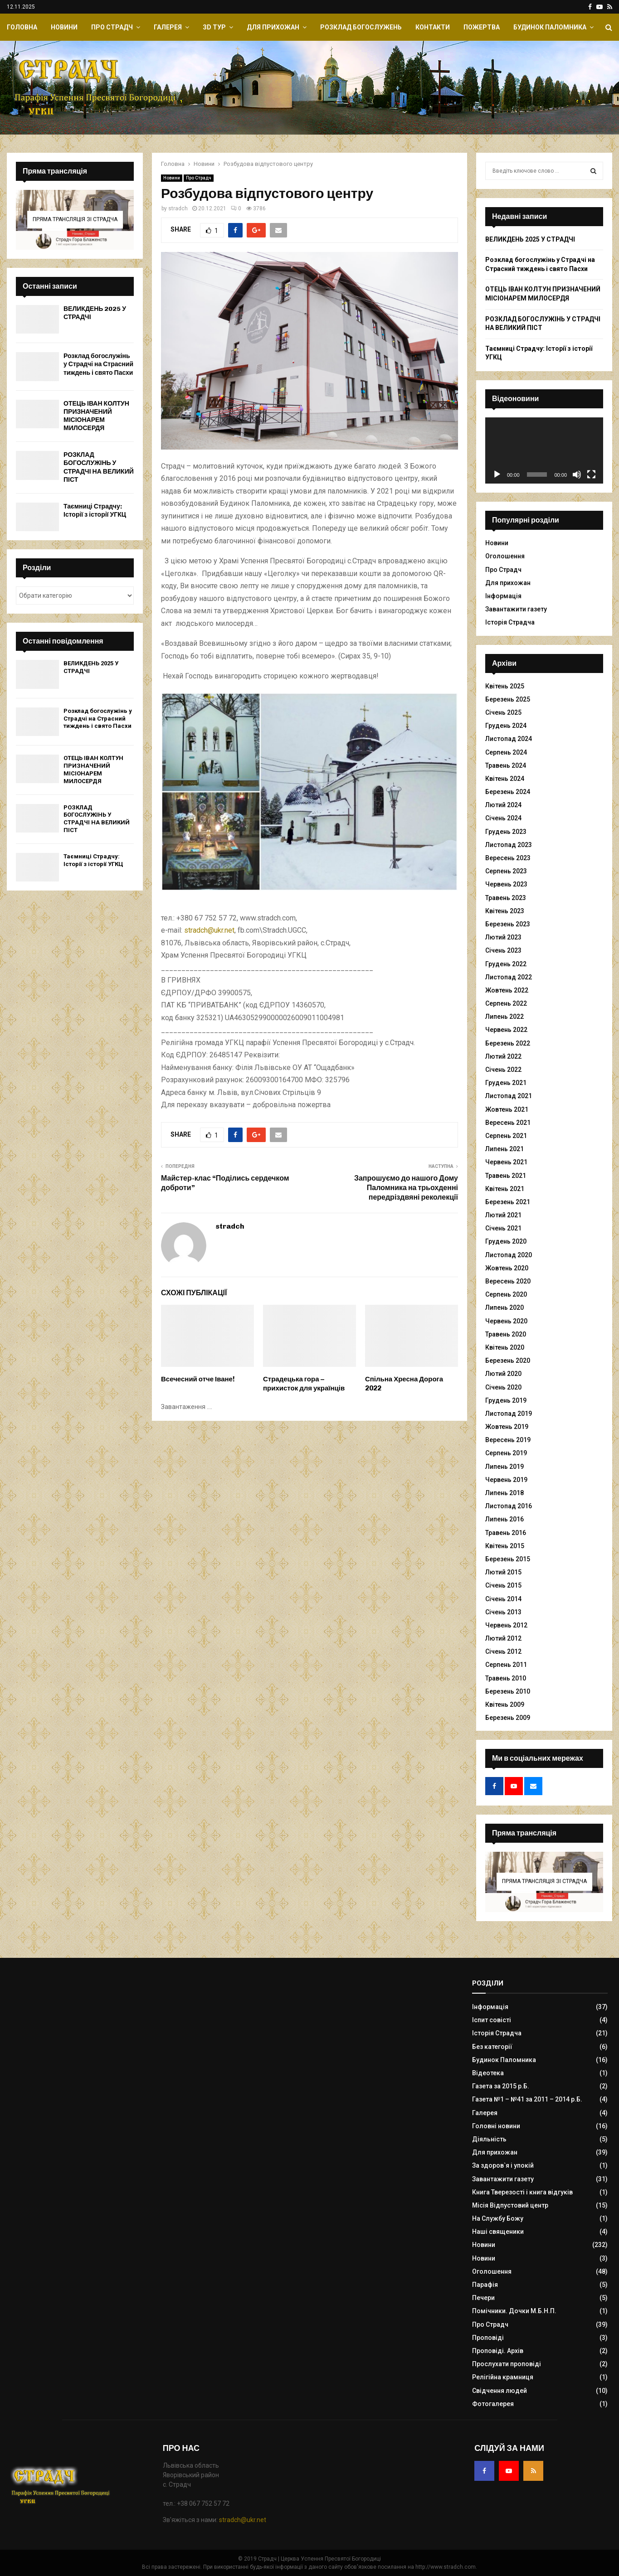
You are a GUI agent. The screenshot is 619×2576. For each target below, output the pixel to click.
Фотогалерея (493, 2403)
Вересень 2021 (508, 1122)
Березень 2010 (507, 1691)
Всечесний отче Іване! (198, 1379)
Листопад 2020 (508, 1255)
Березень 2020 (507, 1360)
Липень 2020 (504, 1307)
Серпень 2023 (506, 871)
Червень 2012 (506, 1625)
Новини (64, 27)
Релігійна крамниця (502, 2377)
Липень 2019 (504, 1466)
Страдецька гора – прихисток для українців (304, 1383)
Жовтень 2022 (506, 990)
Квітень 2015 (504, 1545)
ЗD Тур (214, 27)
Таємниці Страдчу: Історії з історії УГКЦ (94, 510)
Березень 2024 (507, 791)
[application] (544, 450)
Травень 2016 (505, 1532)
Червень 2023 (506, 884)
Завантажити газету (516, 609)
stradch (178, 208)
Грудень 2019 (505, 1400)
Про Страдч (112, 27)
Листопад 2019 (508, 1413)
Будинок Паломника (549, 27)
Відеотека (488, 2073)
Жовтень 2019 (506, 1426)
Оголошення (505, 556)
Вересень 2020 (508, 1281)
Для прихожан (273, 27)
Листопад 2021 (508, 1095)
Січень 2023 (503, 950)
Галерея (168, 27)
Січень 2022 (503, 1069)
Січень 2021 (503, 1228)
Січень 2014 (503, 1599)
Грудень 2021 (505, 1082)
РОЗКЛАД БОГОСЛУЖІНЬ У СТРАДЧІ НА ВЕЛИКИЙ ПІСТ (98, 467)
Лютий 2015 (503, 1572)
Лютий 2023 (503, 937)
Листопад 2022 (508, 977)
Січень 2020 (503, 1387)
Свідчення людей (499, 2390)
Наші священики (498, 2231)
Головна (22, 27)
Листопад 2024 (508, 738)
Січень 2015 (503, 1585)
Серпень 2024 (506, 752)
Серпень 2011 (506, 1664)
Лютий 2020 (503, 1373)
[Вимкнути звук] (576, 474)
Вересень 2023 (508, 858)
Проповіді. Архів (497, 2350)
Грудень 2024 (505, 725)
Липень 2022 (504, 1016)
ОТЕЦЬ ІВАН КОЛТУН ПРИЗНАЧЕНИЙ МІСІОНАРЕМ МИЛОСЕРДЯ (96, 416)
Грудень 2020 (505, 1241)
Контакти (432, 27)
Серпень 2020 (506, 1294)
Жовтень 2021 (506, 1109)
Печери (483, 2297)
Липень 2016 (504, 1519)
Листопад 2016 (508, 1506)
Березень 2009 (507, 1717)
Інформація (503, 596)
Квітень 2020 (504, 1347)
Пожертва (481, 27)
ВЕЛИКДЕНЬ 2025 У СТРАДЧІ (530, 239)
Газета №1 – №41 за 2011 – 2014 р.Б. (527, 2099)
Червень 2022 (506, 1029)
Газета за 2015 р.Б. (500, 2086)
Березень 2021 (507, 1202)
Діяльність (489, 2139)
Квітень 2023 (504, 911)
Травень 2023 (505, 897)
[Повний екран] (591, 474)
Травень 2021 (505, 1175)
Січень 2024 (503, 818)
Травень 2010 (505, 1678)
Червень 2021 (506, 1162)
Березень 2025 (507, 699)
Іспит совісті (491, 2020)
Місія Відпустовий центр (510, 2205)
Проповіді (488, 2337)
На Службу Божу (497, 2218)
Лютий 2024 (503, 805)
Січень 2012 (503, 1651)
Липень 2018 (504, 1492)
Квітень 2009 (504, 1704)
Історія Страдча (510, 622)
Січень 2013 (503, 1612)
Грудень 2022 (505, 964)
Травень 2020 (505, 1334)
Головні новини (496, 2126)
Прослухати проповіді (506, 2364)
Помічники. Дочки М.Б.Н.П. (514, 2311)
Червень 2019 (506, 1479)
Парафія (485, 2284)
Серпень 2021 (506, 1135)
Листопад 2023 (508, 844)
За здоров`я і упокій (503, 2165)
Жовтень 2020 (506, 1268)
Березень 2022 (507, 1043)
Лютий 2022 (503, 1056)
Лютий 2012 (503, 1638)
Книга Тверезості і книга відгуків (522, 2192)
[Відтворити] (497, 474)
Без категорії (492, 2046)
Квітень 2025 (504, 686)
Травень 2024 (505, 765)
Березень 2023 (507, 924)
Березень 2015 (507, 1559)
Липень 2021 (504, 1148)
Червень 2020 (506, 1321)
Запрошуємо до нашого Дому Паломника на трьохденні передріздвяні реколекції (406, 1188)
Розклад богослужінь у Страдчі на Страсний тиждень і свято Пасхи (98, 364)
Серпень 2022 (506, 1003)
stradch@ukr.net (209, 930)
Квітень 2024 (504, 778)
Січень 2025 (503, 712)
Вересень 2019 (508, 1439)
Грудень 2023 (505, 831)
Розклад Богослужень (361, 27)
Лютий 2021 (503, 1215)
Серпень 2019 (506, 1453)
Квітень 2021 (504, 1188)
